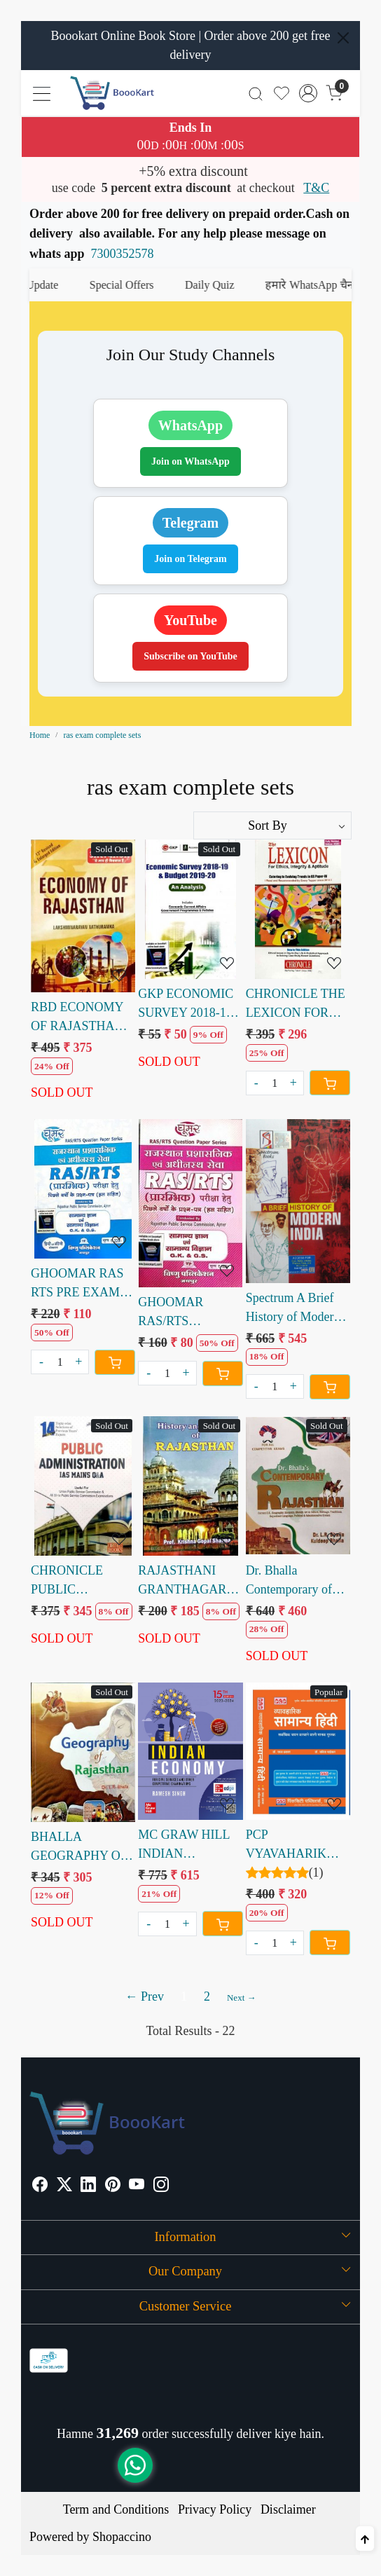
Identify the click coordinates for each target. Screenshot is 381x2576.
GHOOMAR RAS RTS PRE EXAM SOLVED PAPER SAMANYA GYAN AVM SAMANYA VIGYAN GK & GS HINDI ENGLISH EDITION (82, 1284)
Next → (241, 1997)
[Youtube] (136, 2185)
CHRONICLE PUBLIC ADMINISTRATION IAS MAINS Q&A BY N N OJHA (83, 1581)
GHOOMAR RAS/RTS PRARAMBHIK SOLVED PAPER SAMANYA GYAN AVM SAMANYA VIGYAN (188, 1313)
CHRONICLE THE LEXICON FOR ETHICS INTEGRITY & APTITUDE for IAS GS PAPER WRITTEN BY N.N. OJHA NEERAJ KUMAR (298, 1004)
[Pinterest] (112, 2185)
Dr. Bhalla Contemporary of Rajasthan (289, 1581)
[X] (64, 2185)
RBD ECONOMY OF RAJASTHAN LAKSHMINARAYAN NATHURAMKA (83, 1018)
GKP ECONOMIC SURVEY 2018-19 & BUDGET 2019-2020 (186, 1004)
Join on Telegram (190, 559)
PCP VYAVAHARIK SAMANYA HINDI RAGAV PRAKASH (296, 1845)
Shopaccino (121, 2537)
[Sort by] (272, 825)
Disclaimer (288, 2509)
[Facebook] (39, 2185)
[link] (256, 92)
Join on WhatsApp (190, 461)
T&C (316, 188)
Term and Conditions (116, 2509)
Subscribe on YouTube (190, 656)
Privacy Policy (215, 2509)
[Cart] (330, 1082)
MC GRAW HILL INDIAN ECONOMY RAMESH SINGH (185, 1845)
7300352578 (122, 254)
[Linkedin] (88, 2185)
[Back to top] (365, 2538)
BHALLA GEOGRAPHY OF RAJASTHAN (79, 1847)
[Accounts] (307, 93)
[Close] (343, 38)
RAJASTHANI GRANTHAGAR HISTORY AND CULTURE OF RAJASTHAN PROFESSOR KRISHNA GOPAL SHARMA (187, 1581)
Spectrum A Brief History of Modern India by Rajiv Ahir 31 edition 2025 (294, 1309)
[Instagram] (161, 2185)
